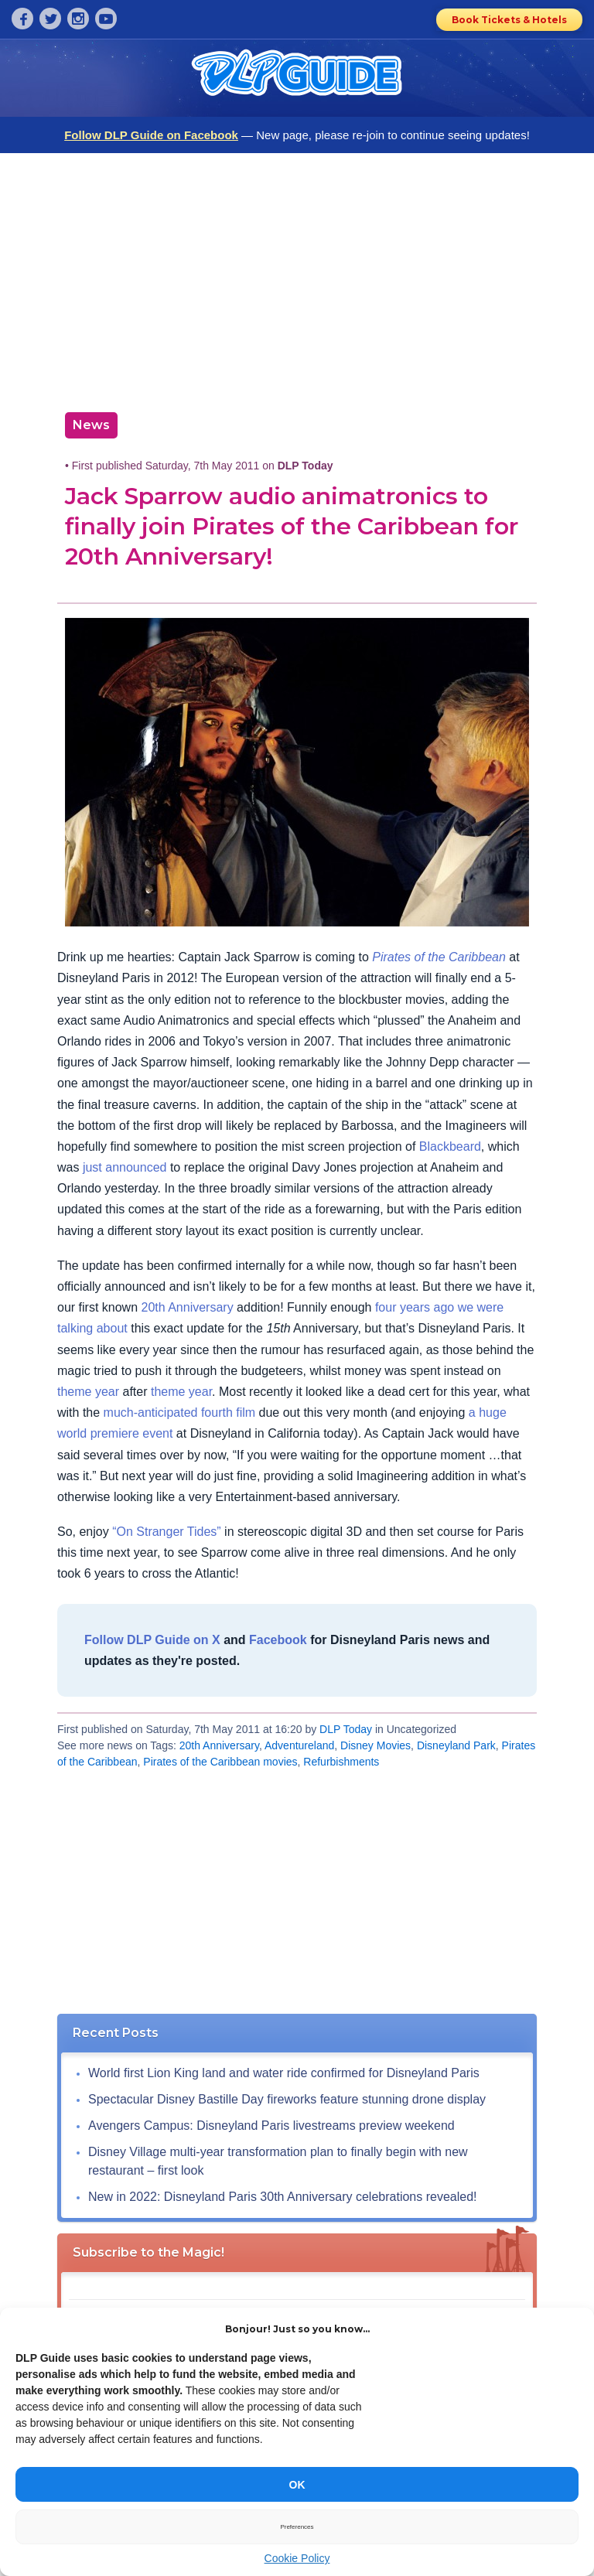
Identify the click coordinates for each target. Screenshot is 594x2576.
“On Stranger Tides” (166, 1531)
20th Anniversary (187, 1307)
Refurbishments (341, 1761)
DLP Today (345, 1729)
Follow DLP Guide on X (152, 1639)
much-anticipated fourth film (180, 1412)
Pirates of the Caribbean (439, 957)
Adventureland (299, 1745)
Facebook (278, 1639)
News (91, 425)
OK (297, 2485)
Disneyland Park (456, 1745)
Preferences (296, 2526)
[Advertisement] (297, 277)
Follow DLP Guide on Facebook (151, 135)
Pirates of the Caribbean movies (220, 1761)
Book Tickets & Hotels (509, 20)
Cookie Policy (297, 2558)
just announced (125, 1167)
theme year (88, 1391)
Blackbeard (450, 1146)
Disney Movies (375, 1745)
